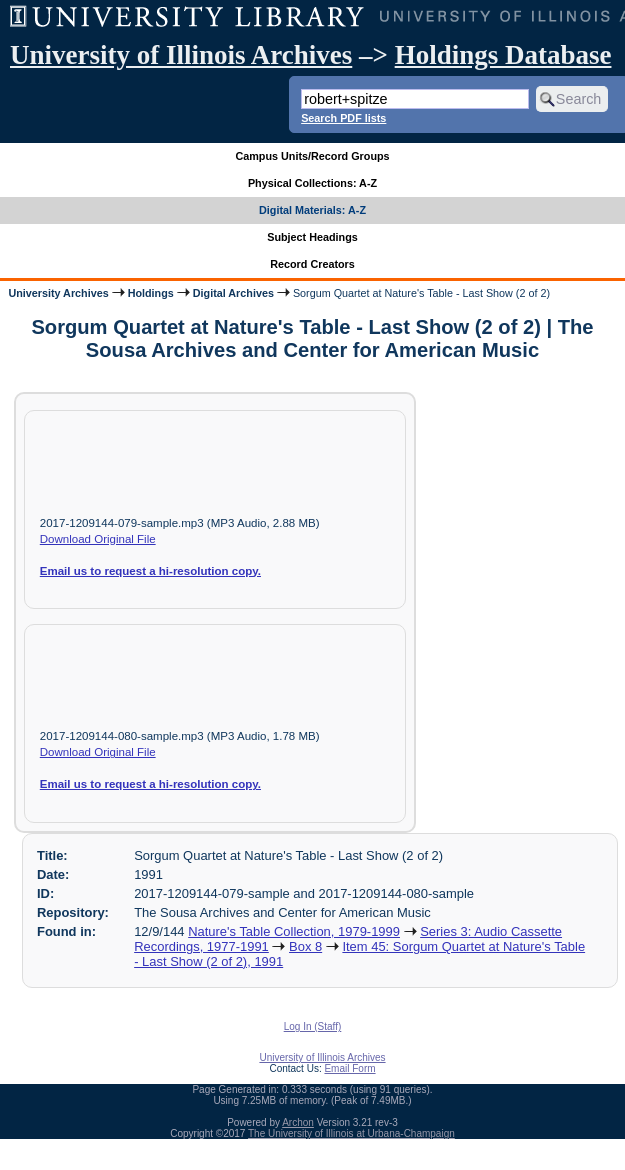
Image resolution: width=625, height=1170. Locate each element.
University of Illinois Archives (181, 55)
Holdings (151, 293)
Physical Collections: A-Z (312, 183)
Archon (298, 1122)
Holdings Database (503, 55)
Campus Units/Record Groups (312, 156)
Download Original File (98, 539)
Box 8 (305, 946)
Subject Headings (312, 237)
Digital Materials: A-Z (312, 210)
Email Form (349, 1068)
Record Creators (312, 264)
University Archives (58, 293)
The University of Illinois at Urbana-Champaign (351, 1133)
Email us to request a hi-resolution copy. (150, 571)
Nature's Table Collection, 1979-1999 (294, 931)
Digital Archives (233, 293)
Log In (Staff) (313, 1026)
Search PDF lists (343, 118)
